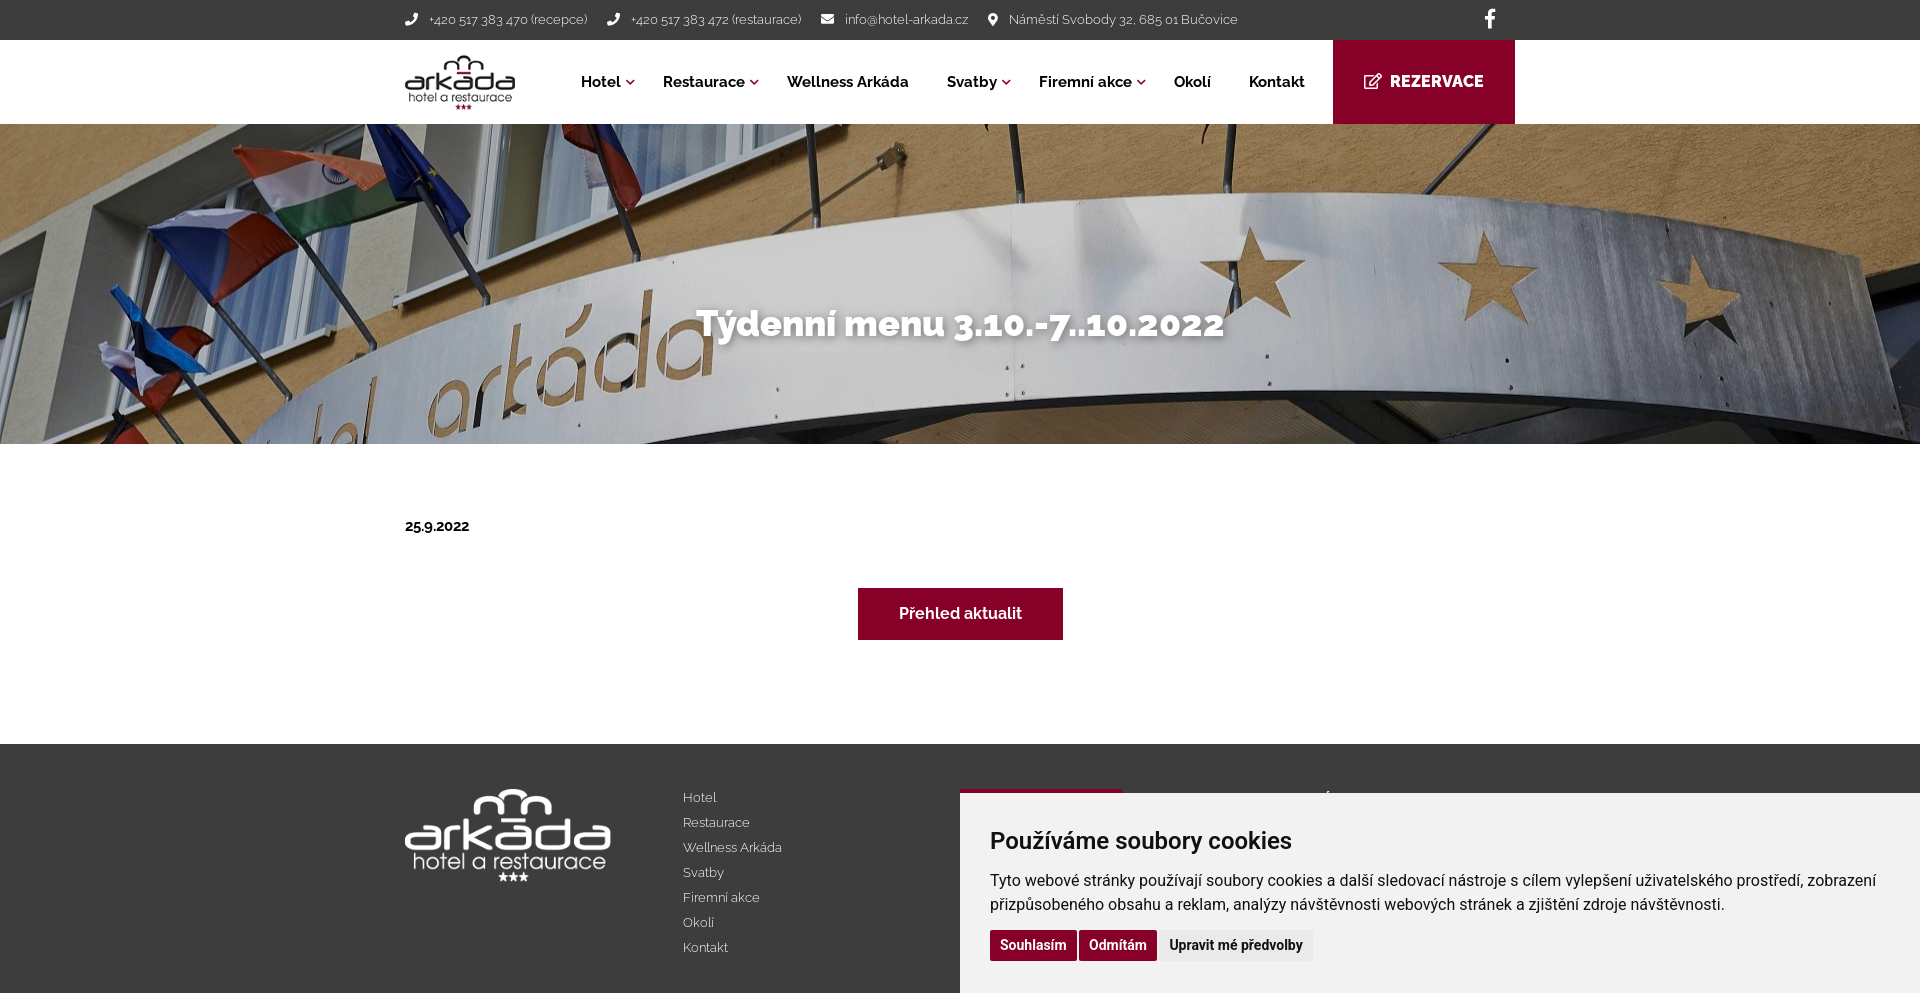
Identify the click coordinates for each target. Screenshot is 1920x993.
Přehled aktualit (960, 613)
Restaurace (704, 82)
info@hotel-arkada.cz (906, 19)
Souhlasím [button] (1033, 945)
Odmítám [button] (1118, 945)
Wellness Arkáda (848, 82)
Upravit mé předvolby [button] (1235, 945)
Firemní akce (1085, 82)
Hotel (601, 82)
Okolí (1192, 82)
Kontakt (1277, 82)
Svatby (972, 82)
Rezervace (1424, 81)
